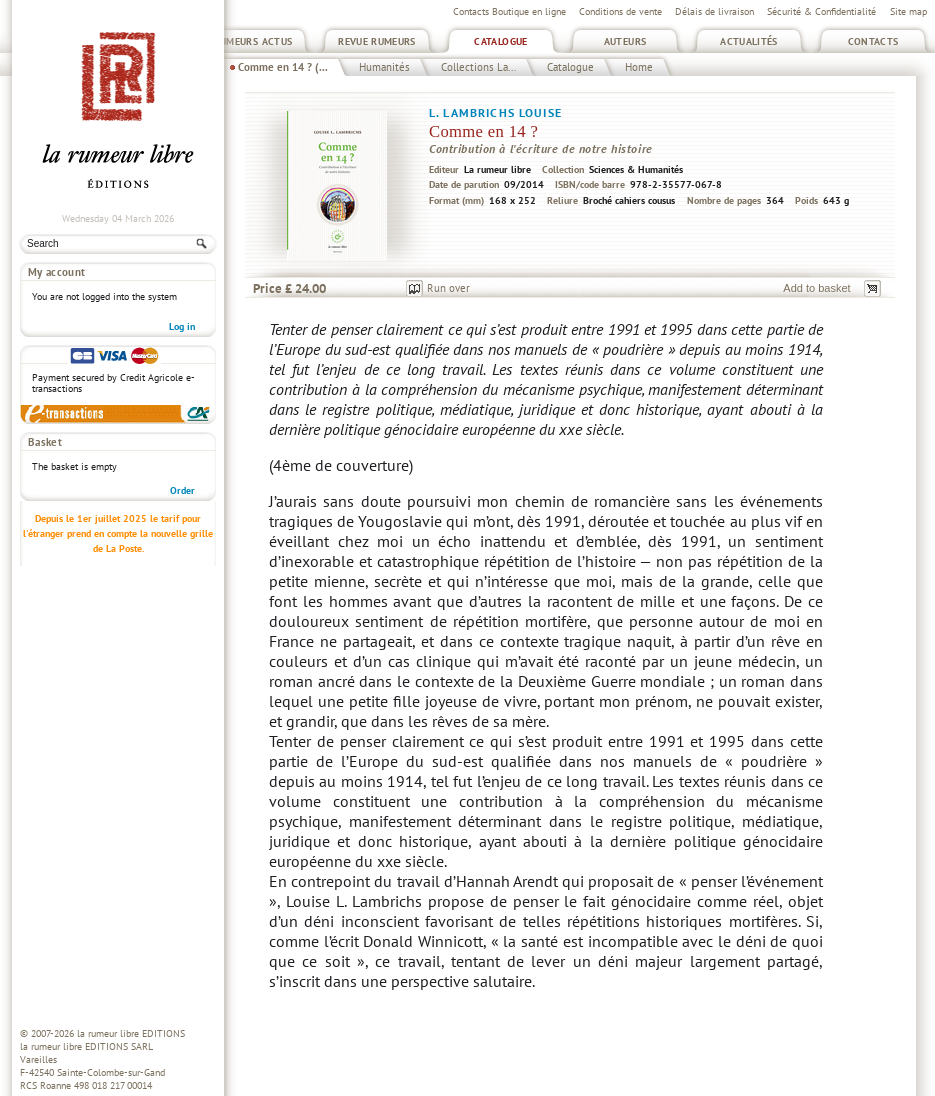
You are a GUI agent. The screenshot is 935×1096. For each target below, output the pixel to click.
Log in (182, 326)
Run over (448, 288)
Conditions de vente (620, 11)
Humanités (384, 67)
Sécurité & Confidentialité (821, 11)
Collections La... (478, 67)
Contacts (873, 41)
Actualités (749, 41)
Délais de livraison (714, 11)
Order (182, 490)
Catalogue (500, 41)
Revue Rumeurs (377, 41)
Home (639, 67)
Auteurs (625, 41)
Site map (908, 11)
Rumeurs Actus (253, 41)
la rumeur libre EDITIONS (131, 1033)
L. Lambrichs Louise (495, 112)
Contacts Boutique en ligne (509, 11)
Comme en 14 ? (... (283, 67)
